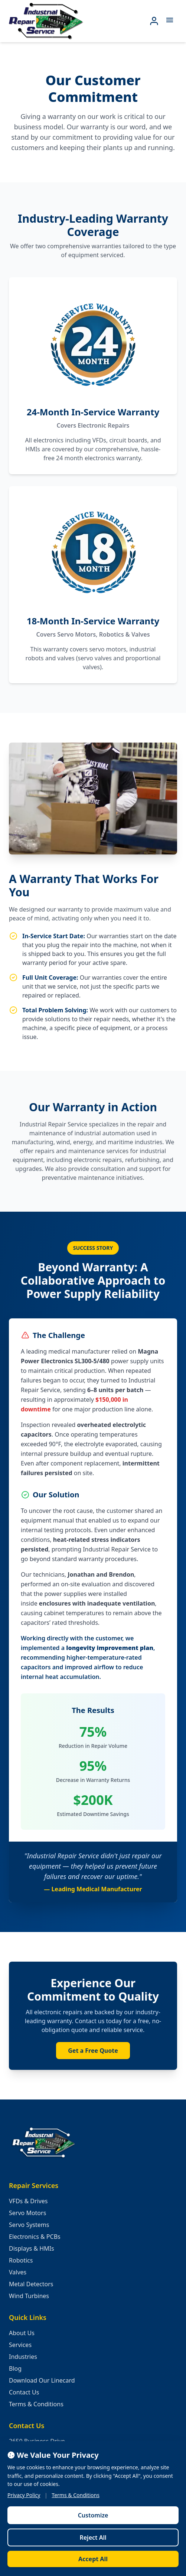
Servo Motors (27, 2213)
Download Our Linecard (42, 2380)
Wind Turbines (29, 2296)
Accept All (93, 2559)
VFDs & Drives (28, 2201)
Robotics (21, 2260)
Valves (17, 2272)
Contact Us (24, 2392)
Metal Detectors (31, 2284)
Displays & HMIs (31, 2248)
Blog (15, 2368)
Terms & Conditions (36, 2404)
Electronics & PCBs (35, 2237)
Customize (93, 2515)
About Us (22, 2333)
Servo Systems (29, 2225)
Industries (23, 2357)
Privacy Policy (23, 2495)
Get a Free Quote (93, 2050)
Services (20, 2345)
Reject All (92, 2537)
